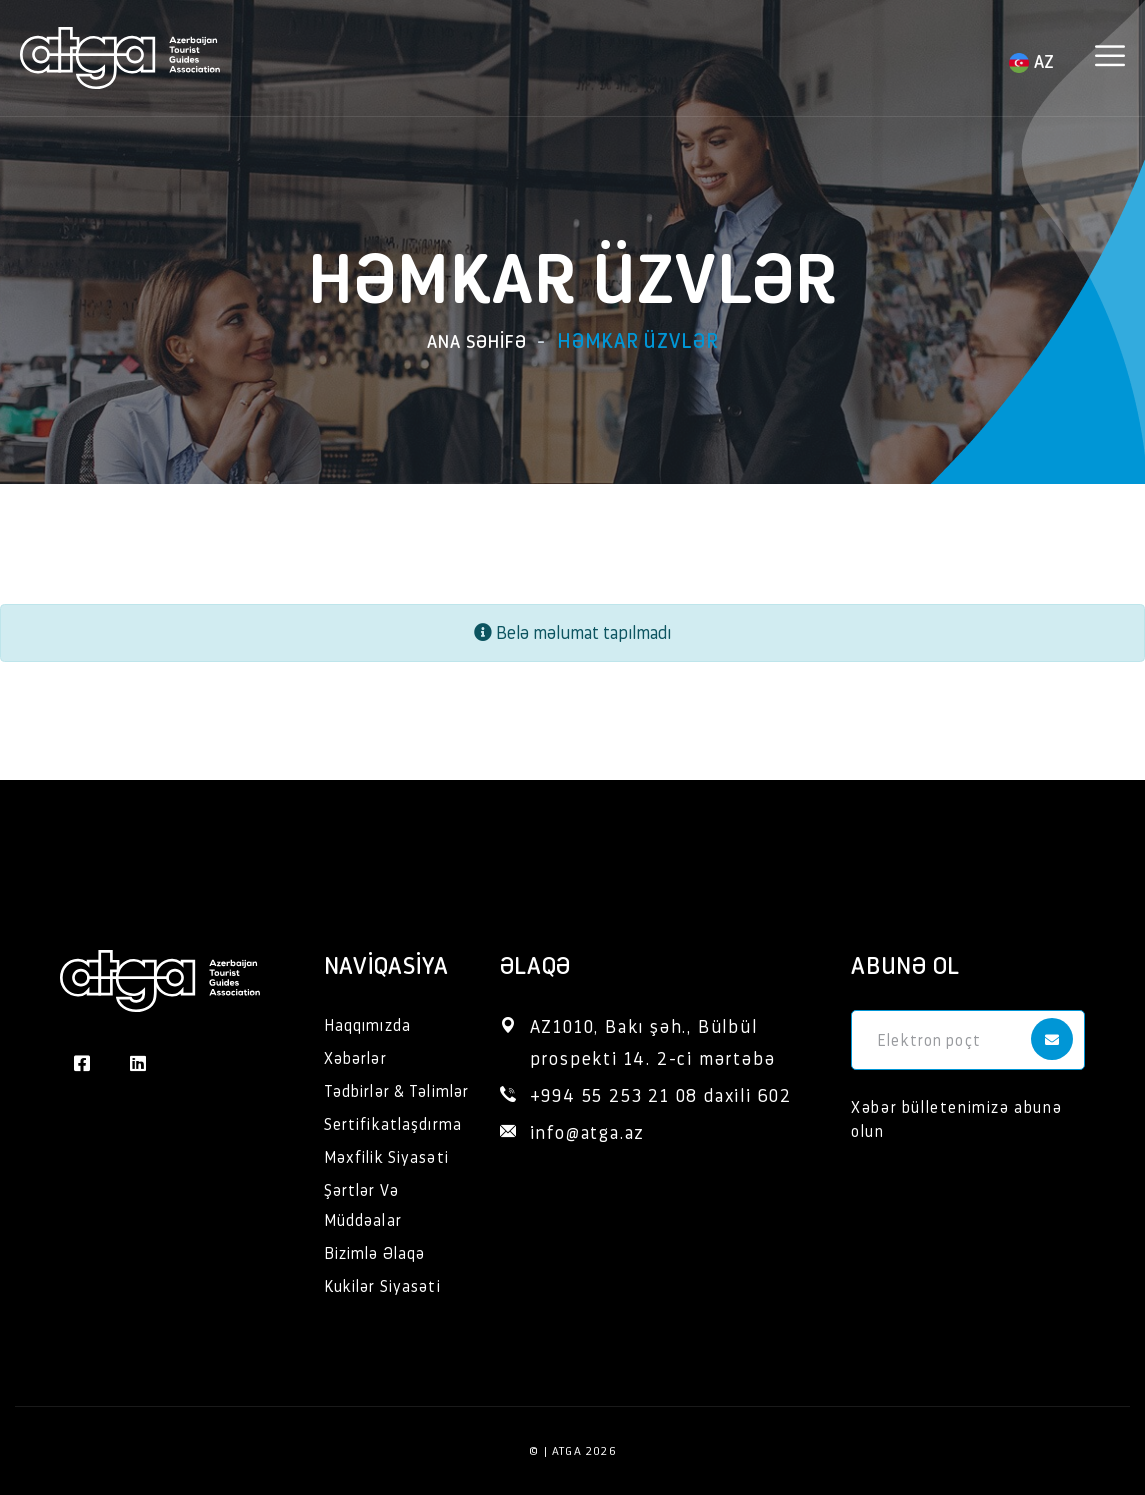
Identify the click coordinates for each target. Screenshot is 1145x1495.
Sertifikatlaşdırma (393, 1123)
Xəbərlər (355, 1057)
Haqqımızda (367, 1024)
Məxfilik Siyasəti (386, 1156)
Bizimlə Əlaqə (375, 1252)
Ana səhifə (477, 340)
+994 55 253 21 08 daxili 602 (661, 1094)
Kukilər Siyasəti (382, 1285)
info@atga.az (588, 1131)
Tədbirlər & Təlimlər (396, 1090)
